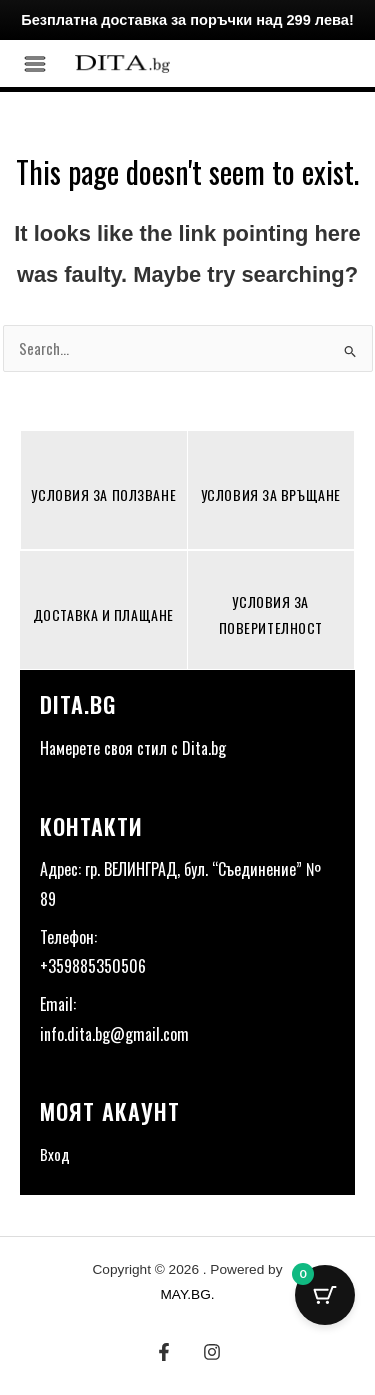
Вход (55, 1154)
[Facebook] (164, 1352)
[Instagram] (212, 1352)
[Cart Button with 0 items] (325, 1295)
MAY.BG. (187, 1294)
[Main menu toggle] (35, 64)
